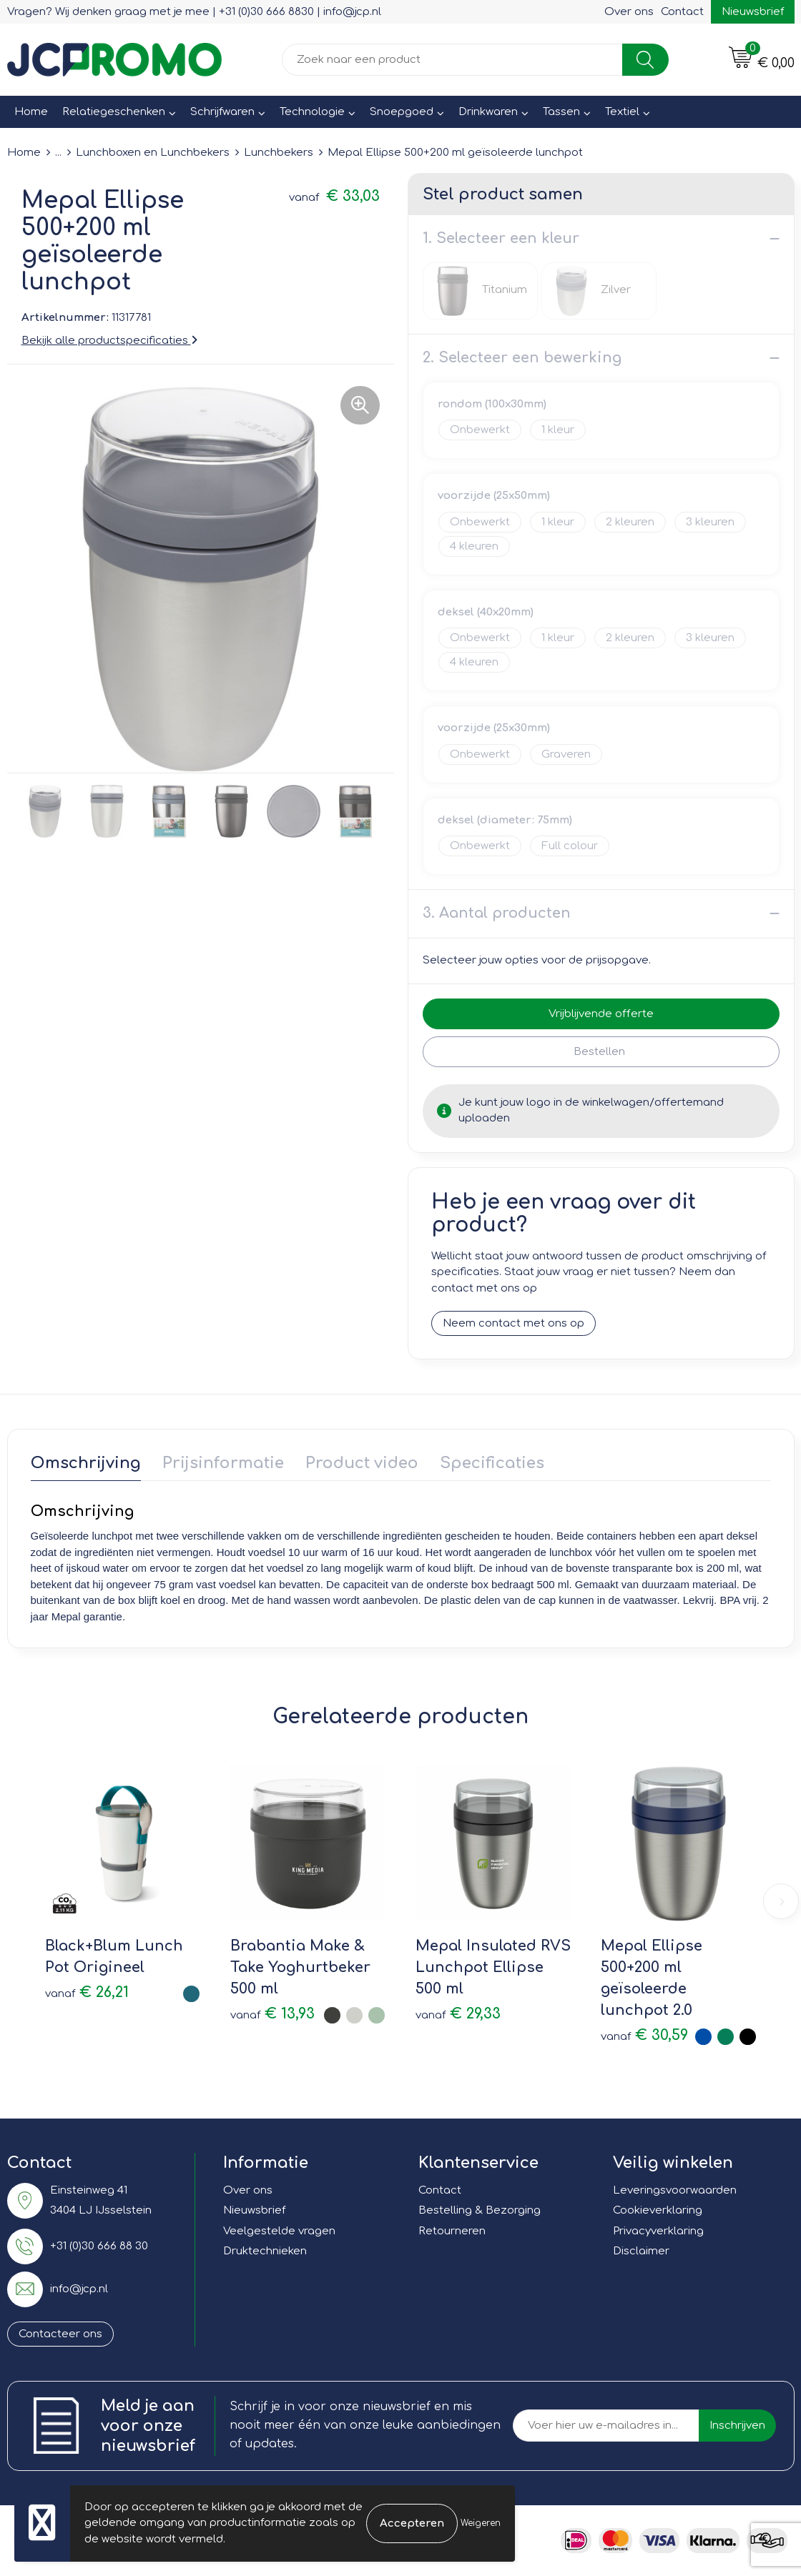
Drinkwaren (488, 112)
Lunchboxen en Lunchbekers (153, 153)
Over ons (629, 12)
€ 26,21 (87, 1992)
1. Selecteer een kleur (501, 238)
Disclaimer (641, 2251)
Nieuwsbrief (753, 12)
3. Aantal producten (497, 913)
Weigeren (481, 2523)
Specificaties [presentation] (492, 1463)
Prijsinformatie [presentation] (223, 1463)
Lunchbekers (278, 153)
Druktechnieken (265, 2251)
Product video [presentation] (361, 1463)
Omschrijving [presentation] (86, 1463)
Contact (682, 12)
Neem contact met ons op (513, 1323)
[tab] (86, 1466)
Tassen (561, 112)
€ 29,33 (458, 2014)
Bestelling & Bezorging (479, 2210)
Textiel (622, 112)
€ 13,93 (272, 2014)
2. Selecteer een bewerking (522, 358)
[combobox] (452, 60)
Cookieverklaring (657, 2210)
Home (31, 112)
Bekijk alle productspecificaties (109, 341)
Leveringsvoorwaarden (675, 2190)
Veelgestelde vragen (279, 2231)
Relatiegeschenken (113, 112)
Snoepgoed (401, 112)
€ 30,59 (644, 2035)
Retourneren (452, 2231)
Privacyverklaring (658, 2231)
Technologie (312, 112)
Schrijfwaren (222, 112)
